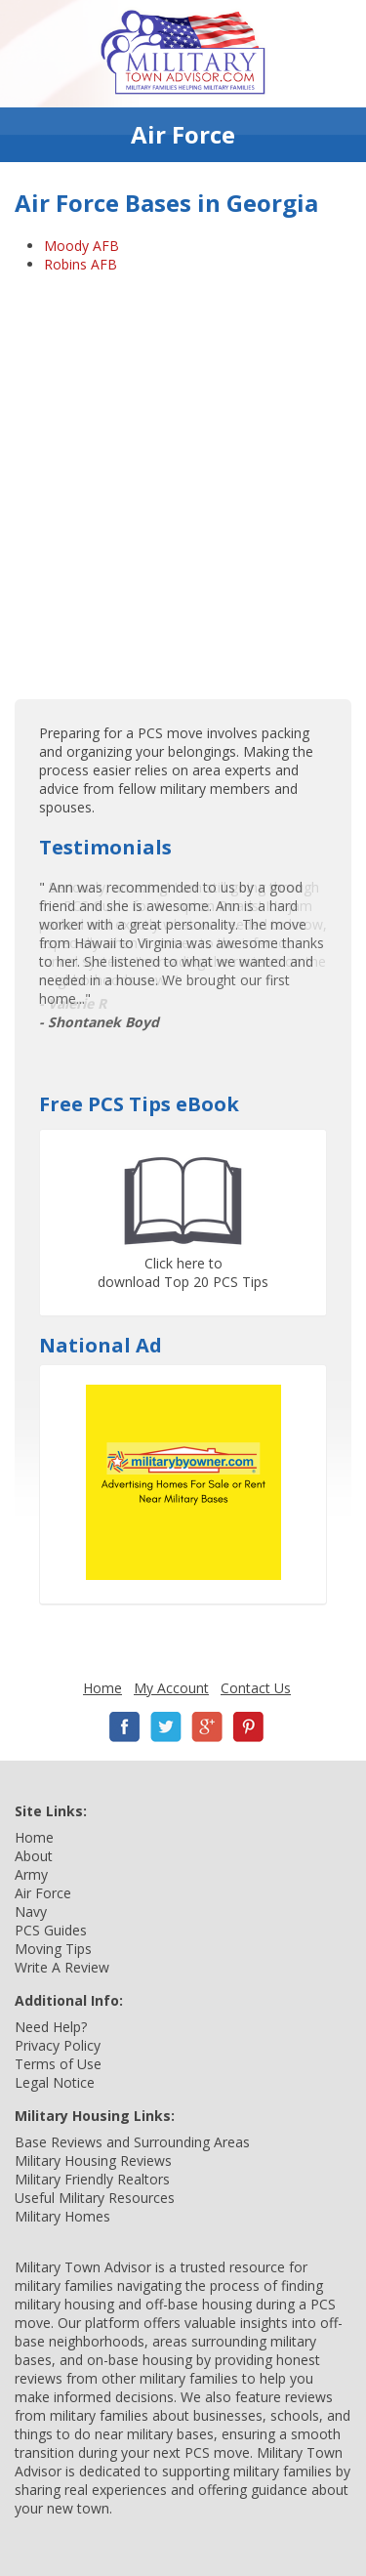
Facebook (125, 1727)
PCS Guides (51, 1930)
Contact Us (256, 1688)
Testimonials (105, 847)
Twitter (166, 1727)
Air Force (43, 1893)
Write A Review (62, 1967)
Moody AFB (81, 245)
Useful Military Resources (95, 2197)
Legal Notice (55, 2082)
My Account (171, 1688)
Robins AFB (80, 264)
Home (102, 1688)
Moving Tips (53, 1948)
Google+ (207, 1727)
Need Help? (51, 2026)
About (34, 1856)
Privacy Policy (58, 2045)
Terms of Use (58, 2064)
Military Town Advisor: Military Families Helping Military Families (183, 54)
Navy (31, 1911)
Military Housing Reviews (93, 2160)
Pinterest (248, 1727)
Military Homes (62, 2216)
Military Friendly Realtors (92, 2179)
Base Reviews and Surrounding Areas (132, 2142)
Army (31, 1874)
